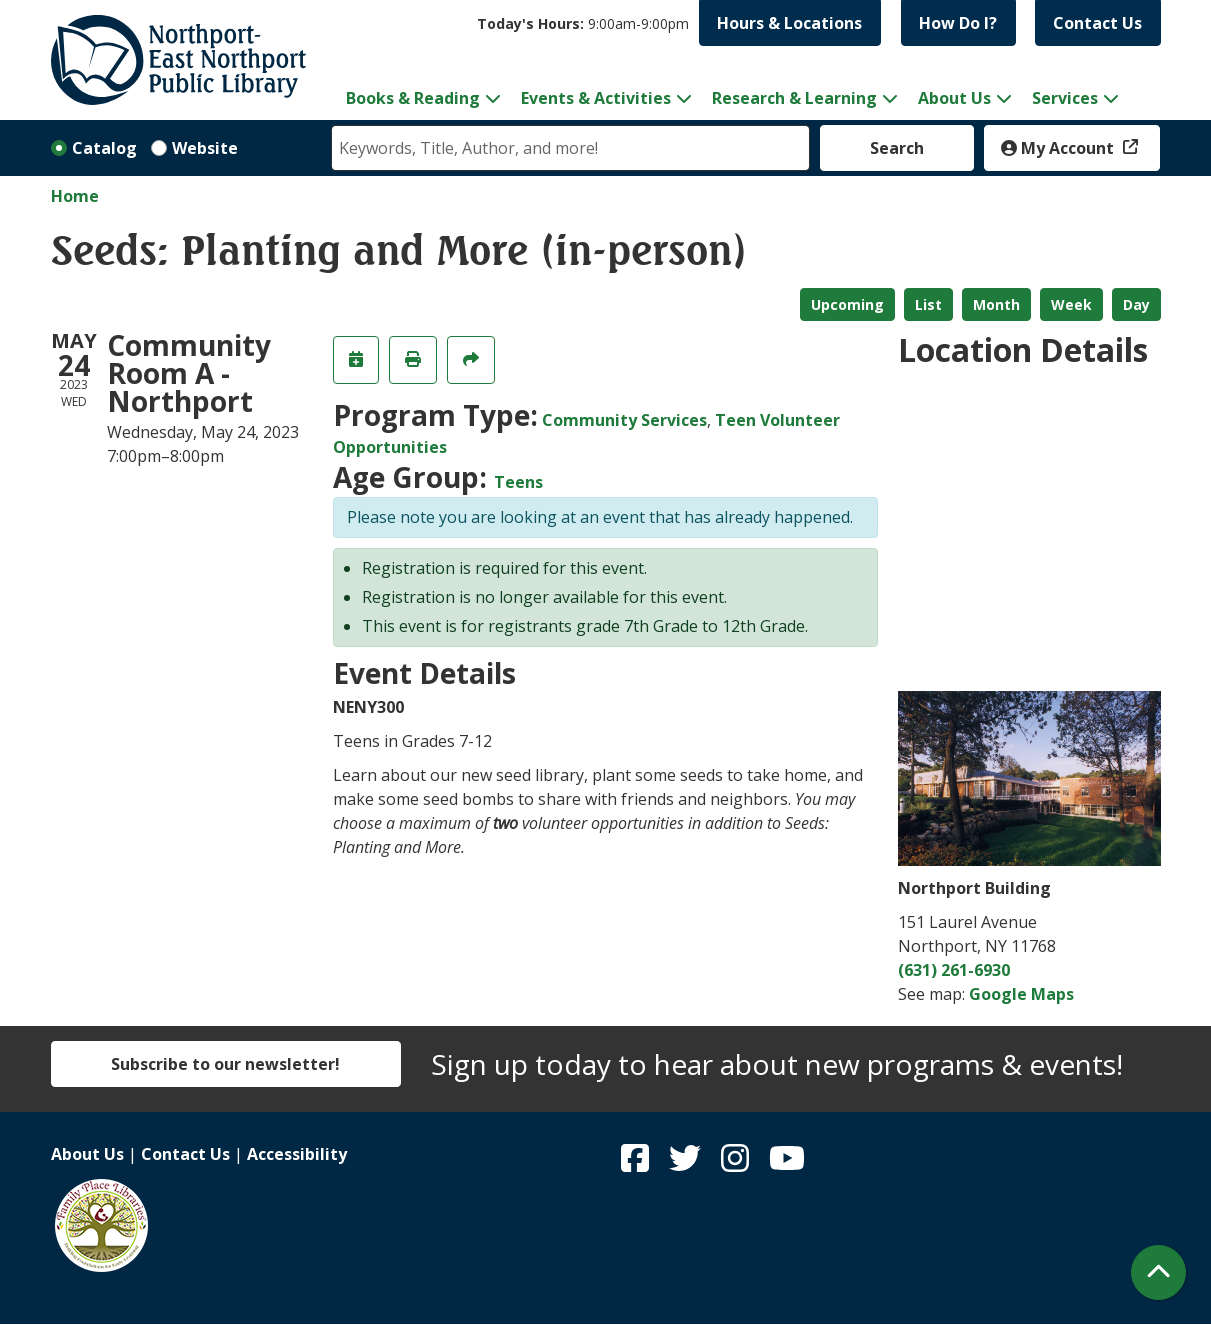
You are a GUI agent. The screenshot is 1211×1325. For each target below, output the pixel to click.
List (928, 304)
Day (1136, 304)
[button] (583, 23)
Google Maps (1021, 994)
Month (996, 304)
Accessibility (297, 1154)
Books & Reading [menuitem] (413, 98)
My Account (1059, 148)
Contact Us (1097, 23)
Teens (518, 482)
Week (1071, 304)
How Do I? (958, 23)
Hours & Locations (789, 23)
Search (897, 148)
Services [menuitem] (1065, 98)
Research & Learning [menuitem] (794, 98)
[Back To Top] (1158, 1272)
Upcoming (847, 304)
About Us (87, 1154)
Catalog (104, 148)
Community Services (624, 420)
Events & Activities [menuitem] (596, 98)
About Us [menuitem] (954, 98)
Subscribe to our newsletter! (225, 1064)
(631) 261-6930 (954, 970)
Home (75, 196)
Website (205, 148)
